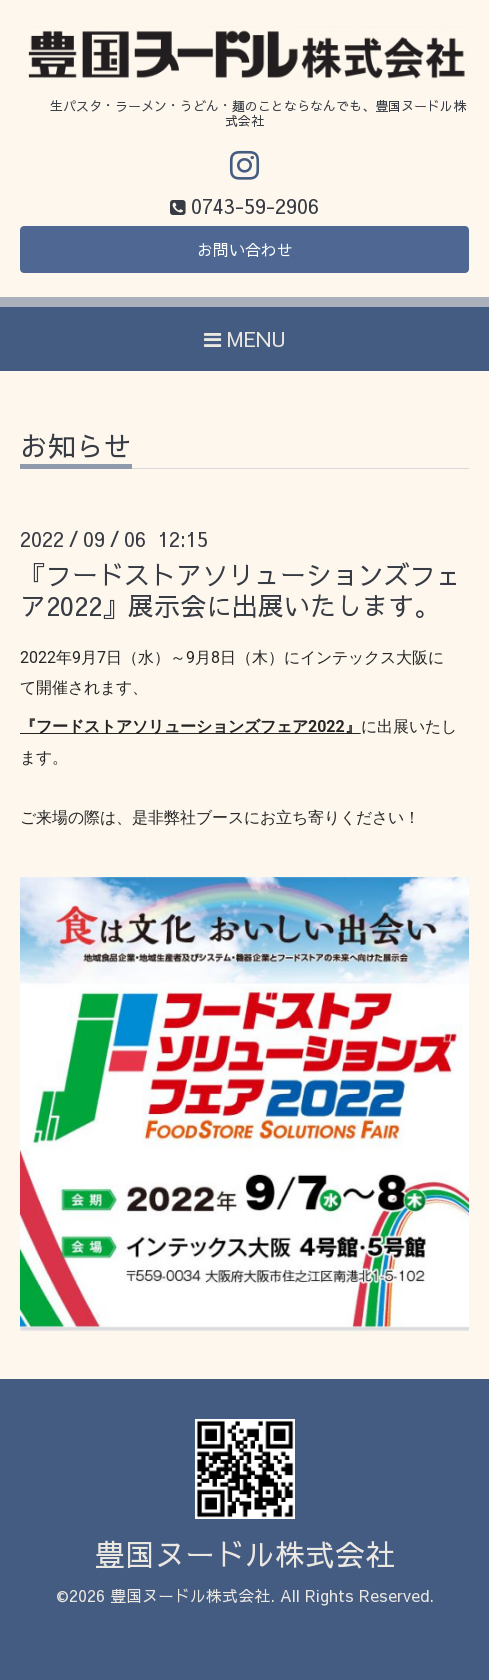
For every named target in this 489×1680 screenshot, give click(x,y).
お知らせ (76, 448)
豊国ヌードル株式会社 (245, 1553)
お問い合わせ (245, 249)
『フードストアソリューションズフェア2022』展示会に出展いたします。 (241, 589)
